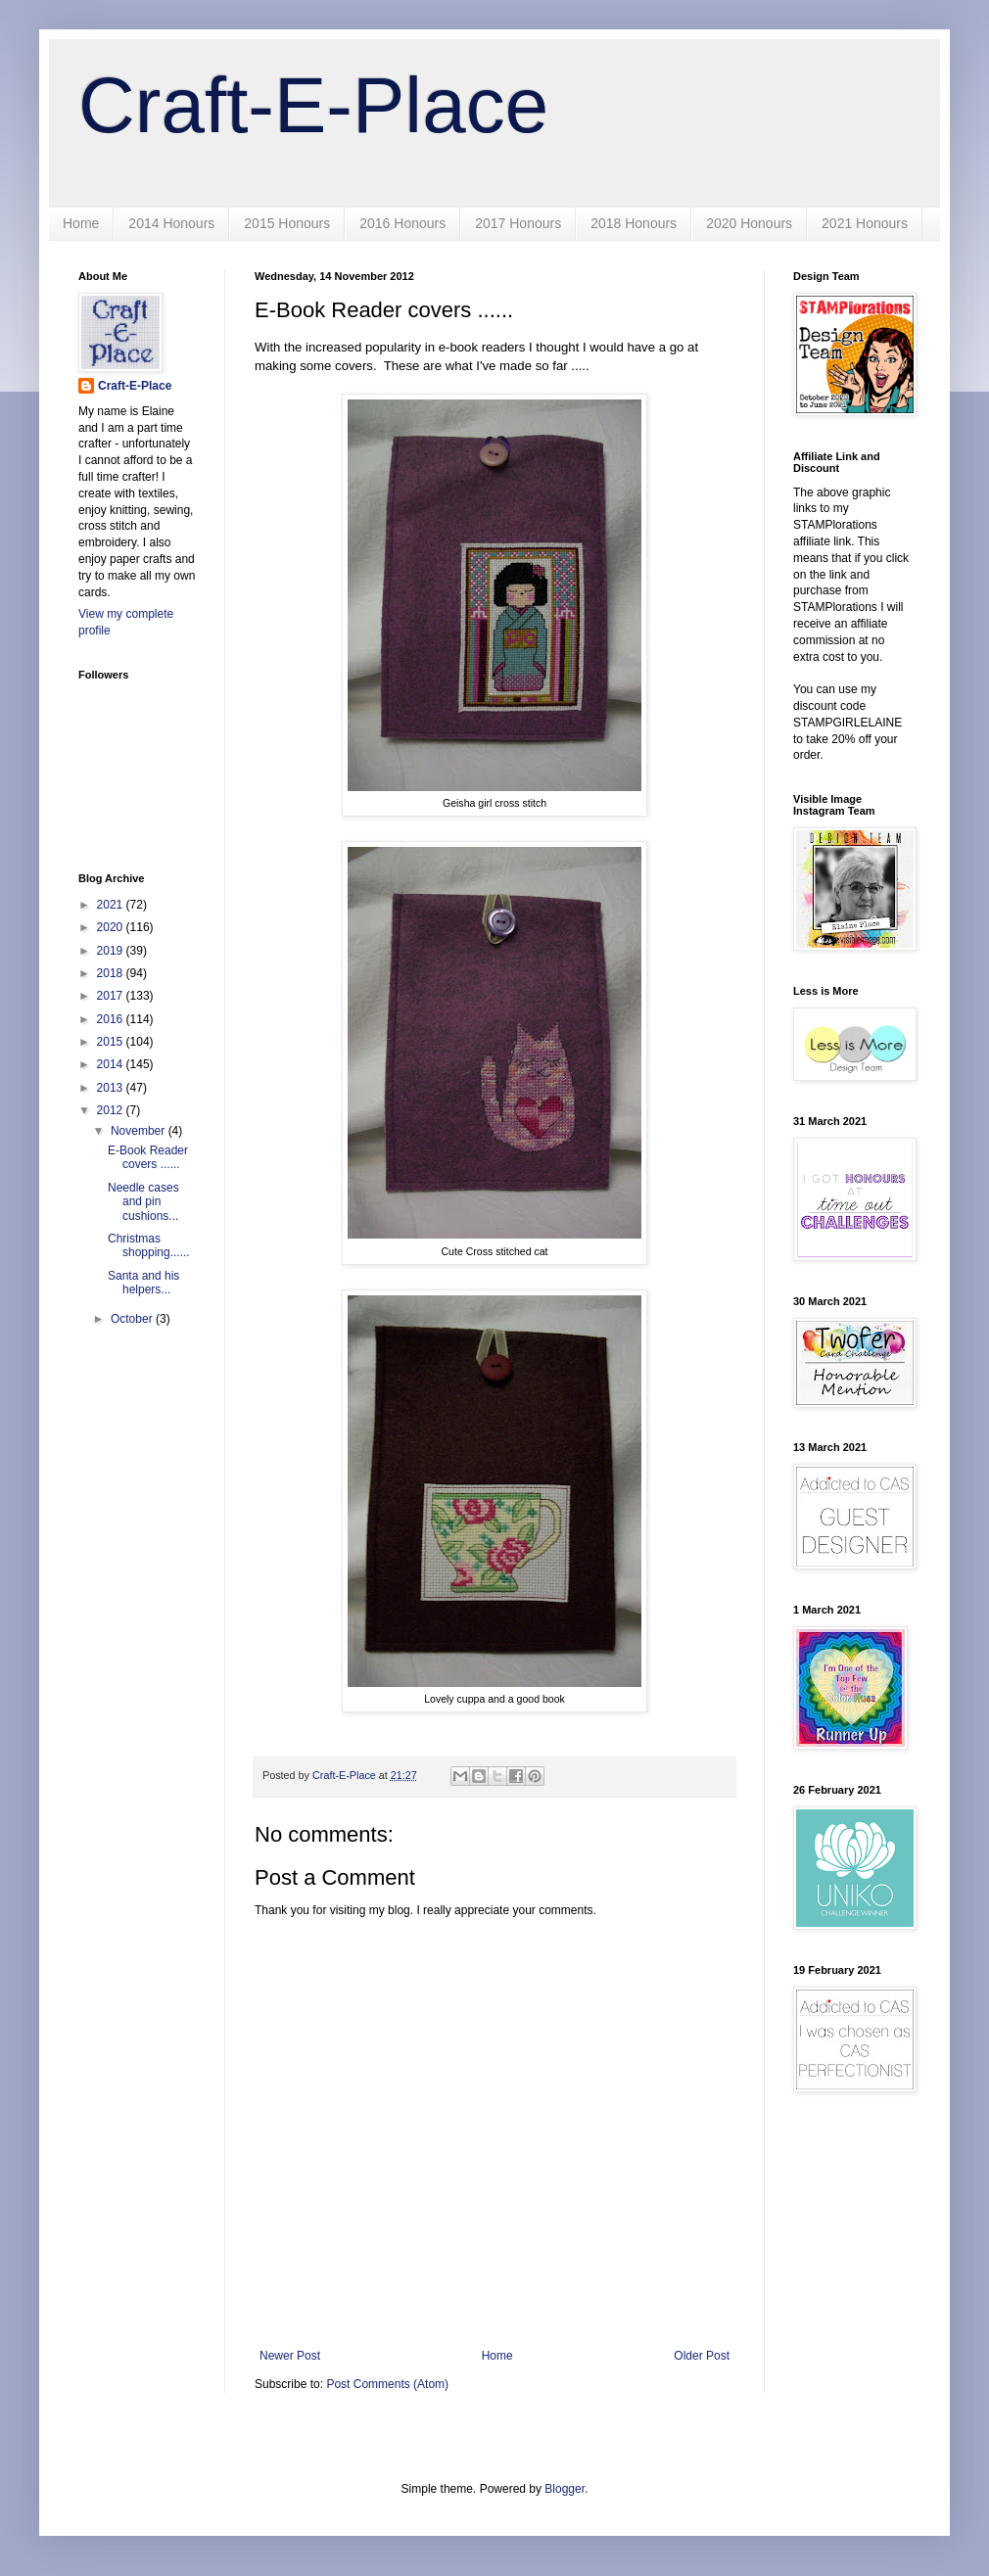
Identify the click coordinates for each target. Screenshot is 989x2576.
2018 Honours (633, 223)
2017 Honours (518, 223)
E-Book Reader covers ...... (148, 1157)
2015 (111, 1042)
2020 (111, 927)
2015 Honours (287, 223)
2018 (111, 973)
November (139, 1131)
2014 (111, 1064)
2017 (111, 996)
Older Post (702, 2356)
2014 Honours (171, 223)
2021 (111, 905)
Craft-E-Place (313, 105)
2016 (111, 1019)
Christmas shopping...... (149, 1245)
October (133, 1319)
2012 (111, 1110)
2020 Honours (749, 223)
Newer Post (289, 2356)
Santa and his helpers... (143, 1282)
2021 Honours (865, 223)
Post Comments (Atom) (387, 2384)
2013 (111, 1088)
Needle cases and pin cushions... (143, 1202)
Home (81, 223)
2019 (111, 951)
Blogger (564, 2489)
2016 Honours (402, 223)
